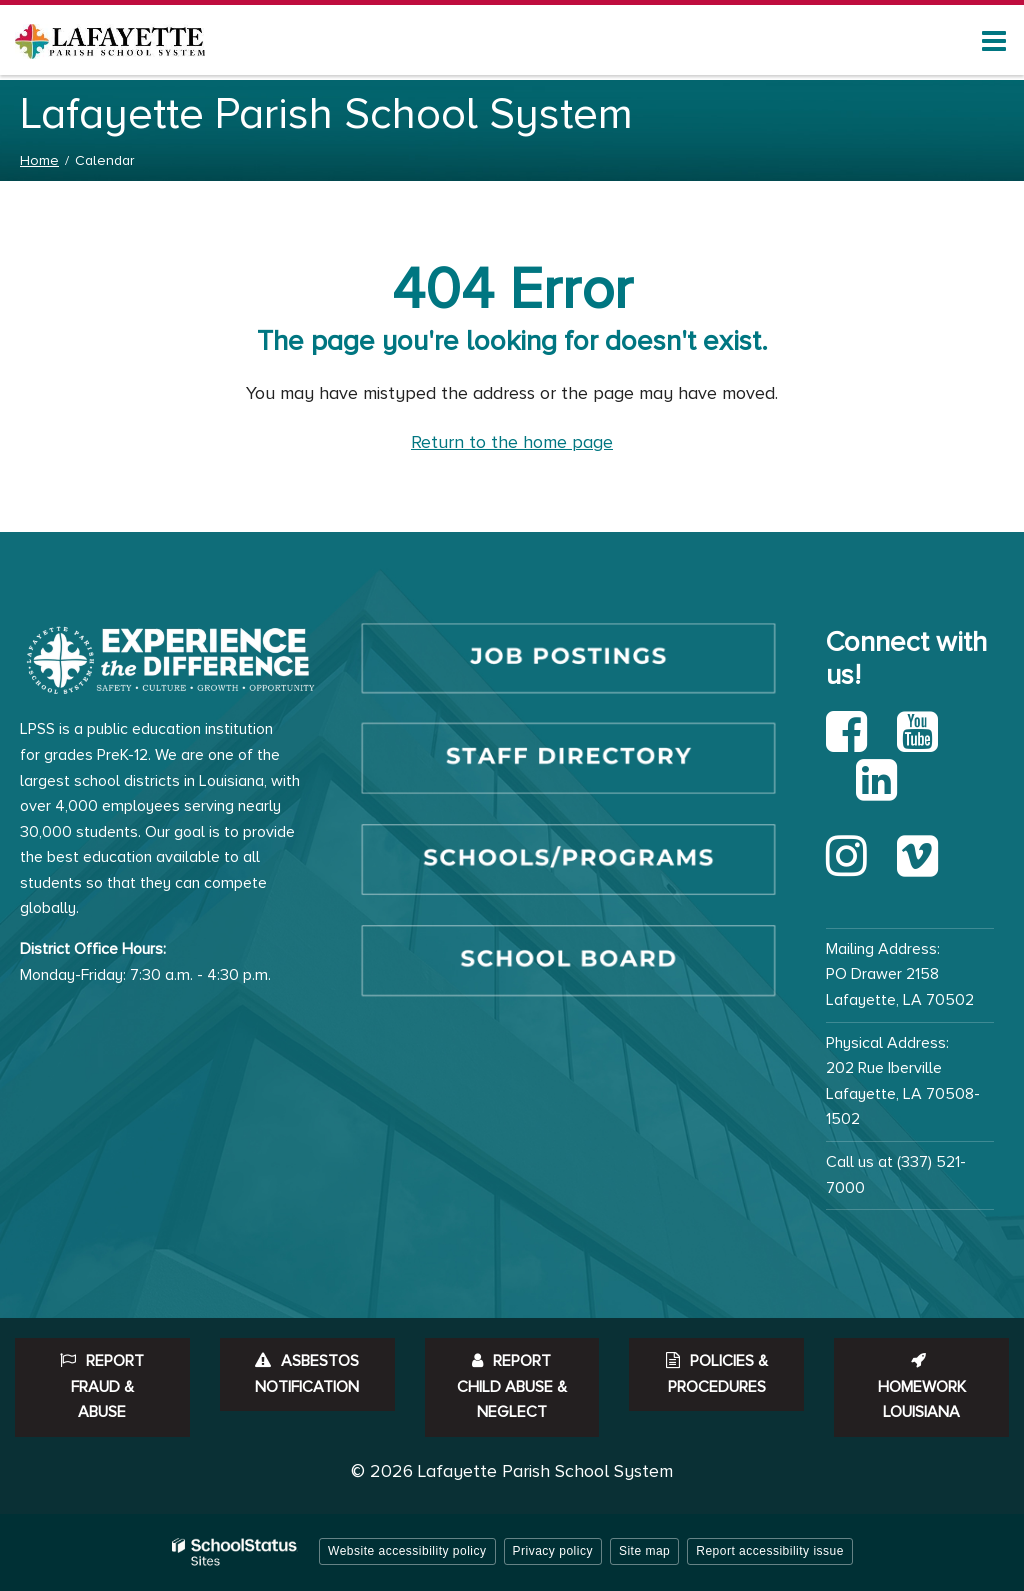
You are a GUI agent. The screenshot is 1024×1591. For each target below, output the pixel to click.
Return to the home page (512, 442)
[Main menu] (994, 40)
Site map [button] (644, 1551)
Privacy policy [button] (553, 1551)
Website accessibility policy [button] (407, 1551)
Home (39, 160)
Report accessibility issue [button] (770, 1551)
